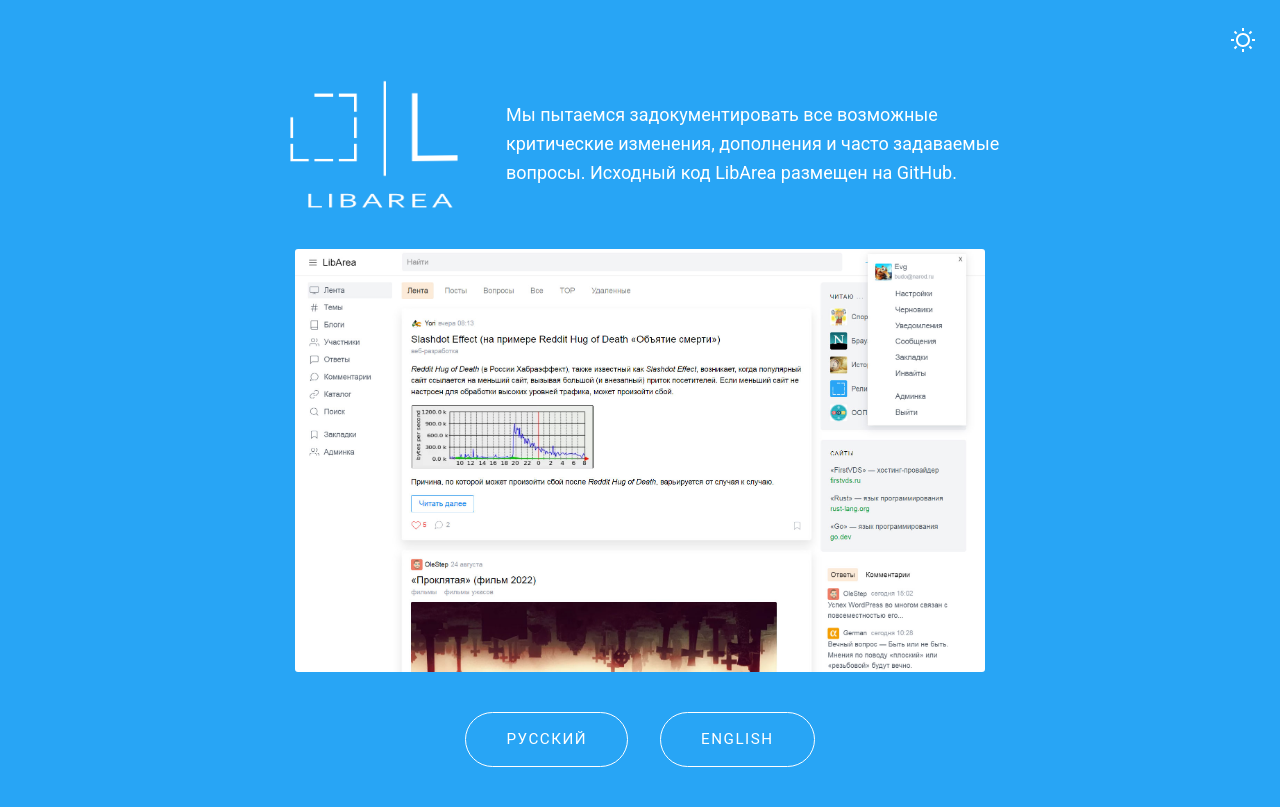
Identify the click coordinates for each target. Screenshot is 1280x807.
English (737, 739)
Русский (546, 739)
